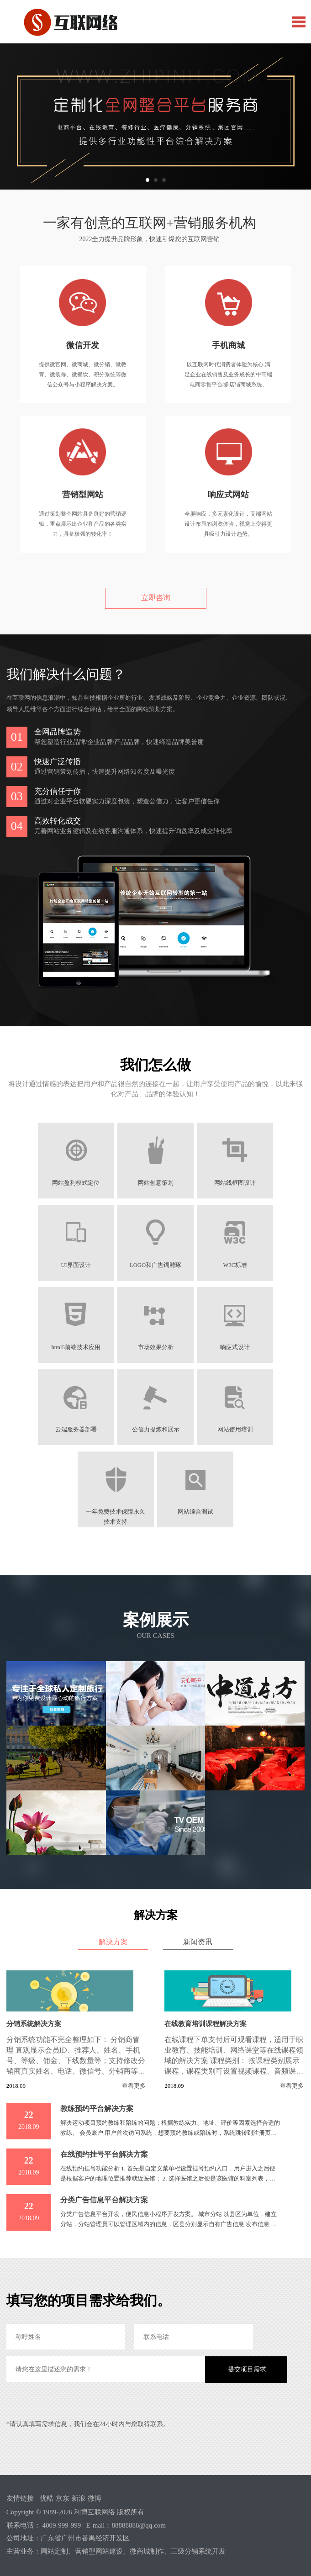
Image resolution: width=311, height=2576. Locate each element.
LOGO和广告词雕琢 (155, 1265)
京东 (62, 2498)
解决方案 (112, 1942)
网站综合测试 (195, 1512)
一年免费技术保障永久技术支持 (115, 1512)
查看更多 (134, 2085)
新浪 (78, 2498)
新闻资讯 (198, 1942)
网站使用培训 (235, 1429)
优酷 (46, 2498)
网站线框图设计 (236, 1183)
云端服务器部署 (75, 1429)
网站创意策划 (156, 1183)
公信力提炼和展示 (155, 1429)
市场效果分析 (156, 1347)
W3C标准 (236, 1265)
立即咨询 (155, 598)
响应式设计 (236, 1347)
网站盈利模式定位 (75, 1183)
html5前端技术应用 (75, 1347)
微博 (94, 2498)
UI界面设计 (75, 1265)
